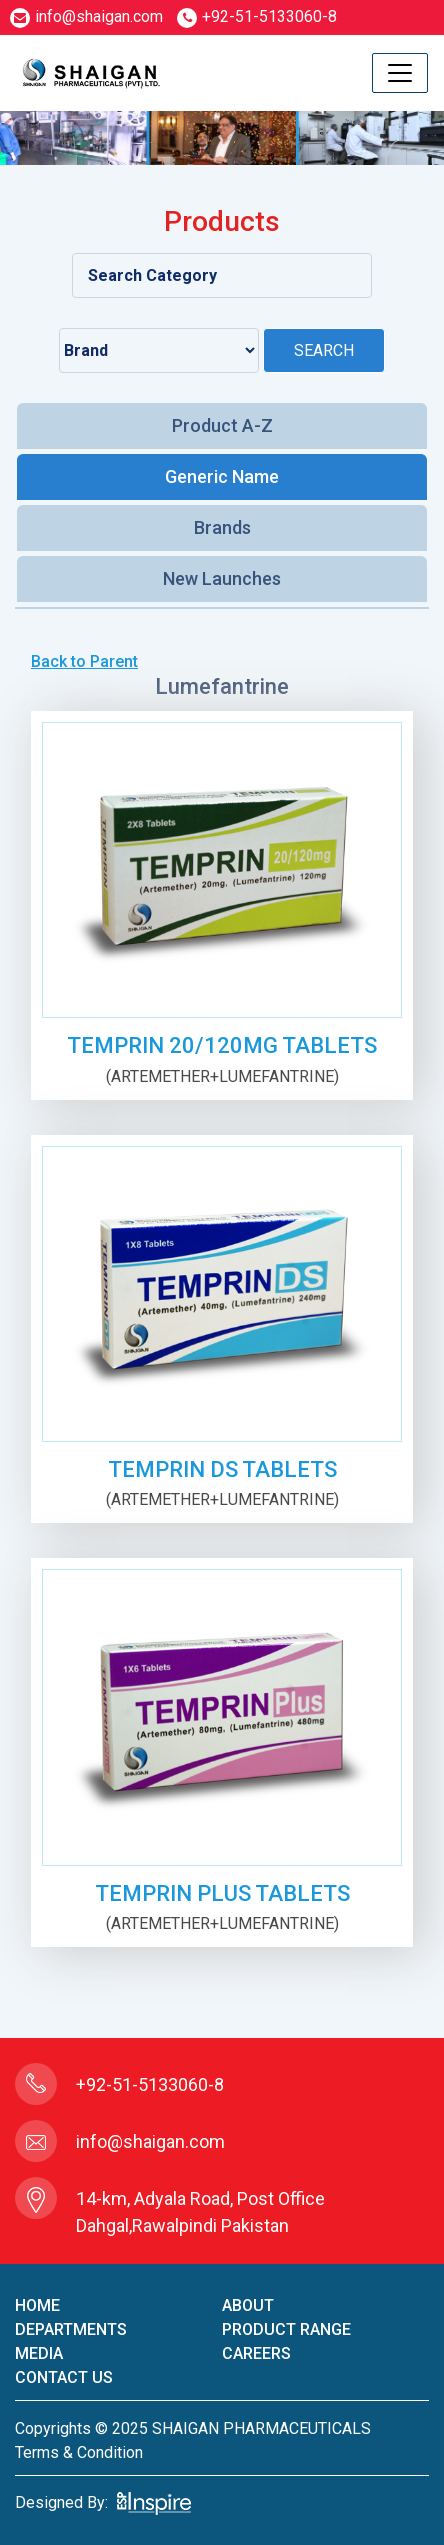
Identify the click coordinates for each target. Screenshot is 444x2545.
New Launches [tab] (222, 578)
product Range (286, 2329)
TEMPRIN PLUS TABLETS (222, 1893)
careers (256, 2353)
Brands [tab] (222, 527)
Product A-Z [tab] (222, 425)
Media (39, 2353)
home (37, 2305)
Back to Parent (84, 661)
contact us (64, 2377)
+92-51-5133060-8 (257, 16)
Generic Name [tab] (222, 476)
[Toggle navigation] (400, 73)
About (248, 2305)
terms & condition (79, 2452)
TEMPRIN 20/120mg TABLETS (222, 1045)
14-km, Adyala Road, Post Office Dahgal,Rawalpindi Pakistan (200, 2212)
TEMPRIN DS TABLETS (222, 1469)
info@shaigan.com (86, 16)
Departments (71, 2329)
